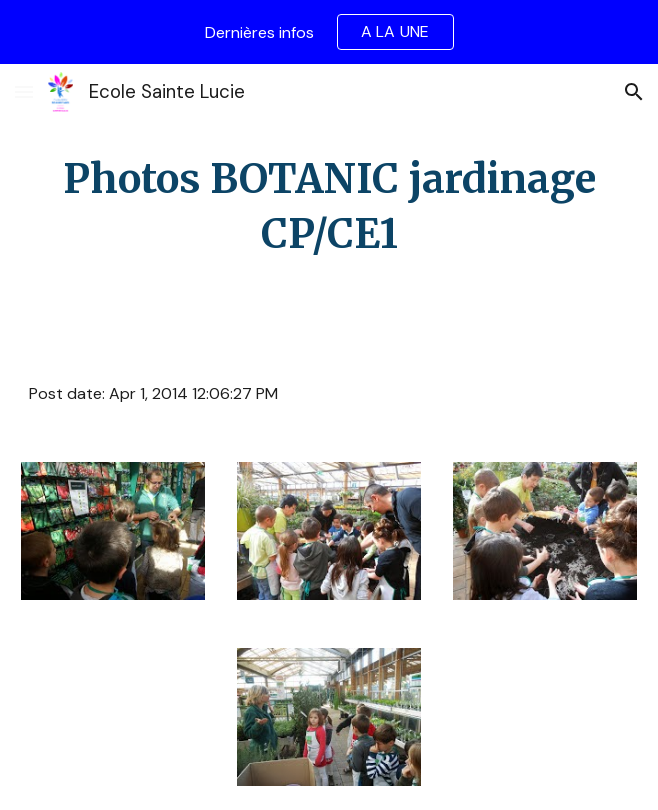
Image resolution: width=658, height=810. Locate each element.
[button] (24, 91)
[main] (329, 207)
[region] (329, 32)
